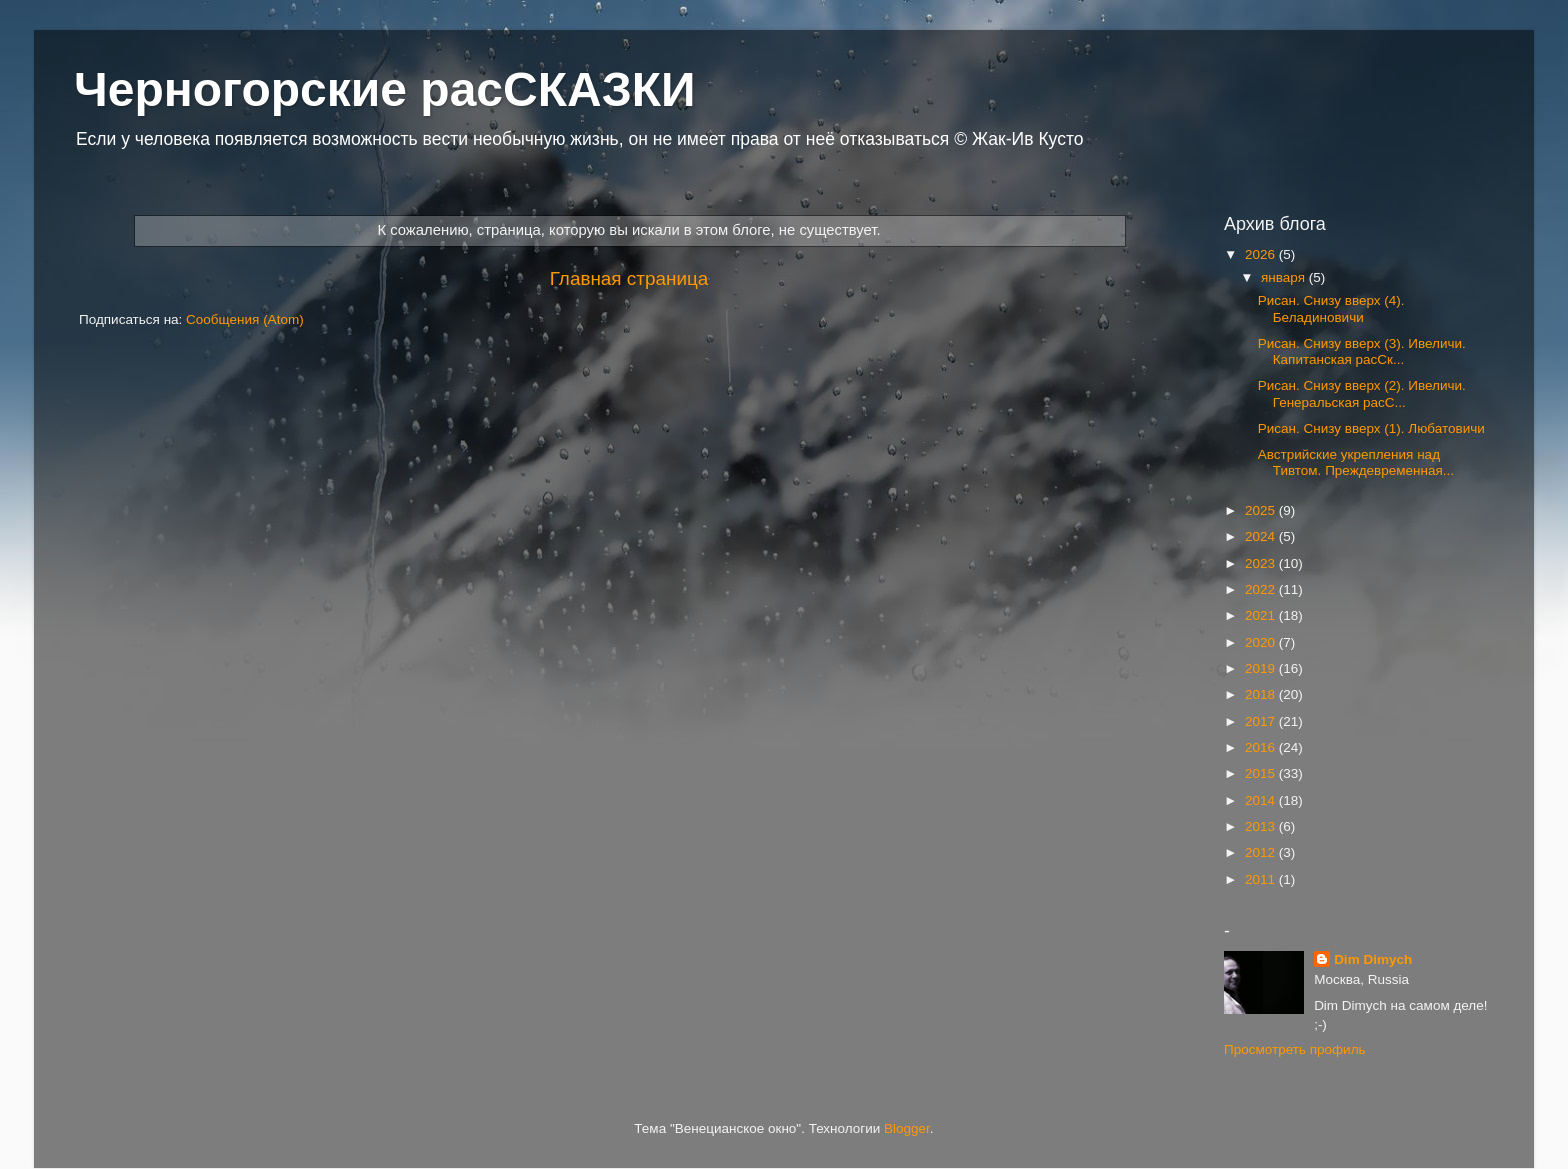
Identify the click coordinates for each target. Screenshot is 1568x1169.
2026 (1262, 254)
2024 (1262, 536)
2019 (1262, 668)
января (1285, 277)
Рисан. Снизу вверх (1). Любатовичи (1371, 428)
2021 (1262, 615)
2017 (1262, 721)
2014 (1262, 800)
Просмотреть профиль (1295, 1049)
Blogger (907, 1128)
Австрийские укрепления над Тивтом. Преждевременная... (1356, 462)
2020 (1262, 642)
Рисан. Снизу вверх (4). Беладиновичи (1331, 308)
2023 (1262, 563)
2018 (1262, 694)
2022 (1262, 589)
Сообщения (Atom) (245, 319)
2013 (1262, 826)
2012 (1262, 852)
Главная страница (629, 278)
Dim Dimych (1373, 959)
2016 (1262, 747)
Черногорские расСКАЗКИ (385, 89)
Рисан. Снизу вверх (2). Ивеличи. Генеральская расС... (1362, 393)
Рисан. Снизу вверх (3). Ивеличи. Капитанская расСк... (1362, 351)
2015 (1262, 773)
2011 (1262, 879)
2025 (1262, 510)
